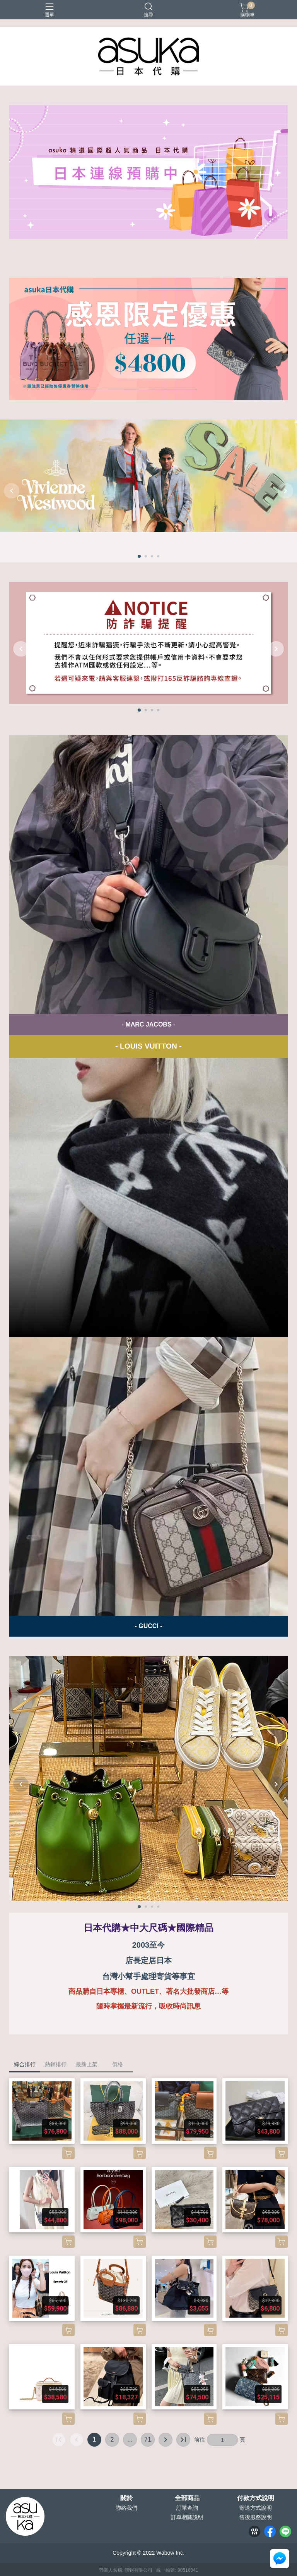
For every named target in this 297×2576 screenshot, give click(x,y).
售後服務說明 (255, 2517)
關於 (126, 2498)
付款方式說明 (255, 2498)
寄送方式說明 (255, 2508)
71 (147, 2439)
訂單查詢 (187, 2508)
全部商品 (187, 2498)
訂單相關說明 (187, 2517)
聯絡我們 (126, 2508)
